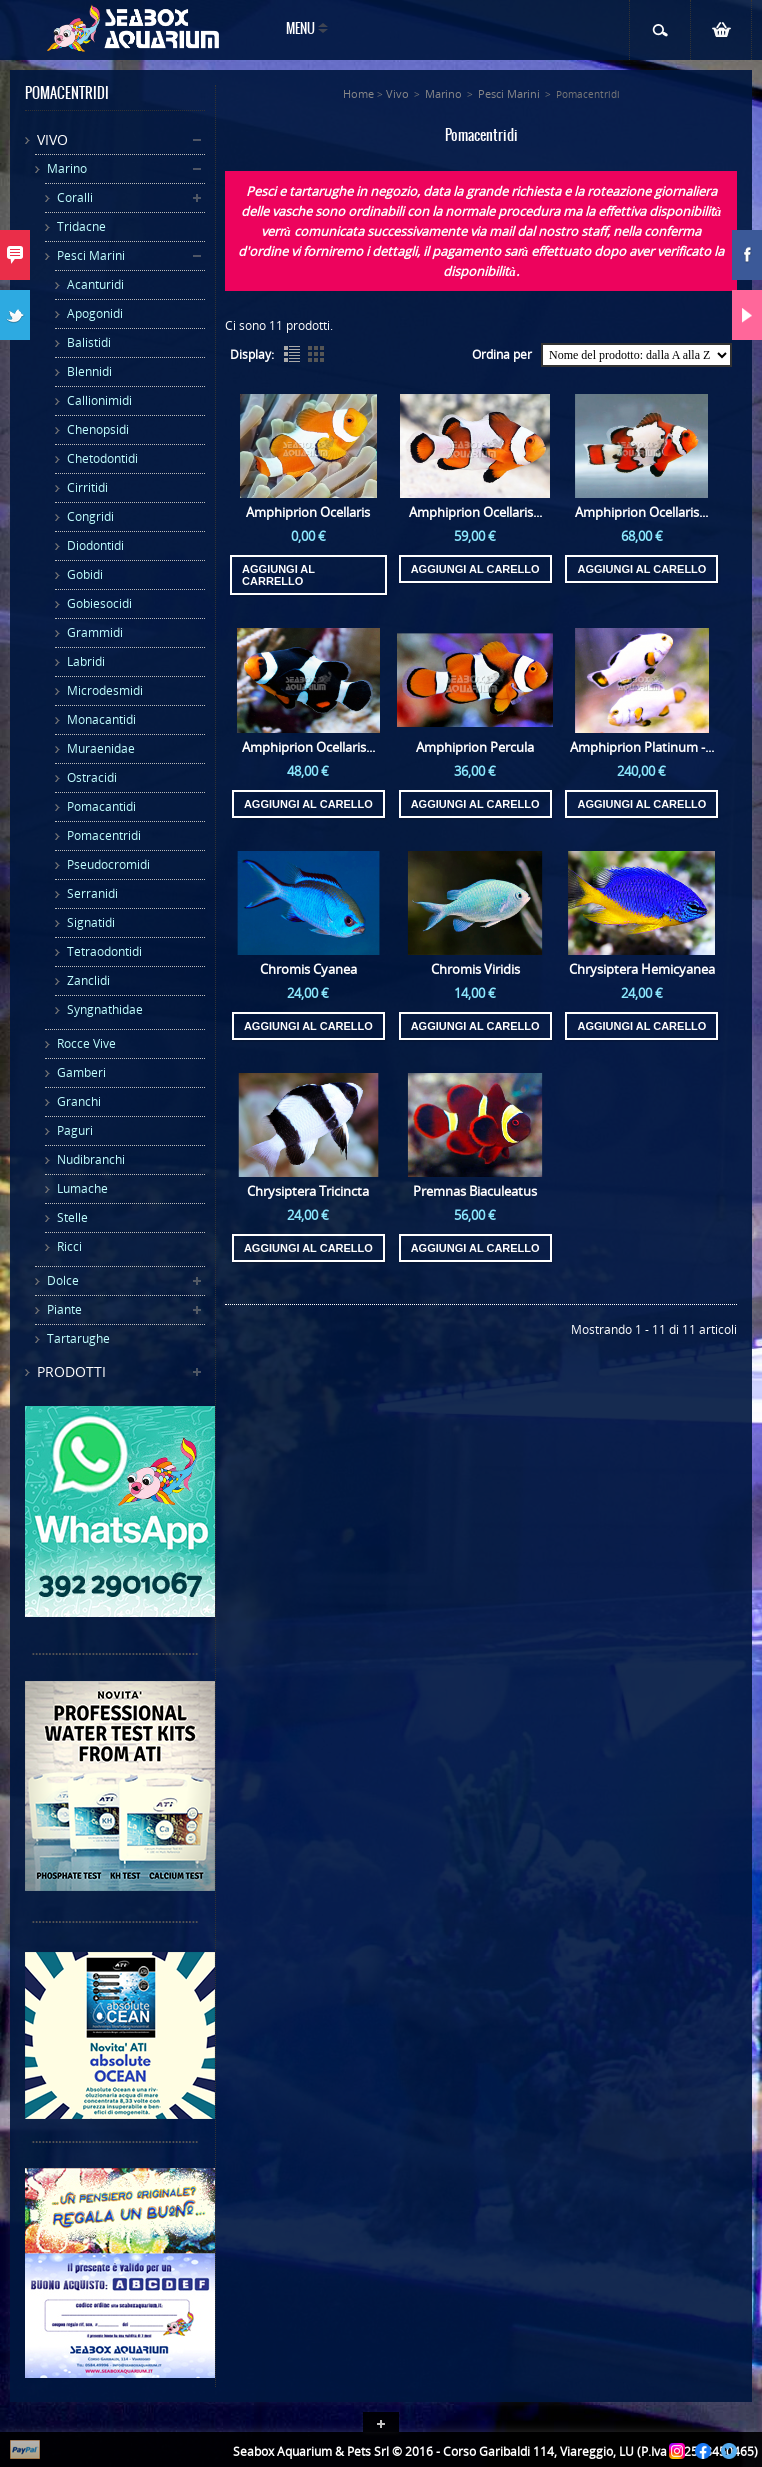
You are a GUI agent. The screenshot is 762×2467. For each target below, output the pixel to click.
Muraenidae (101, 748)
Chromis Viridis (475, 969)
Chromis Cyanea (308, 969)
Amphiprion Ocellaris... (475, 512)
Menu (300, 29)
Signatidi (91, 922)
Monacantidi (101, 719)
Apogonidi (95, 313)
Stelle (72, 1217)
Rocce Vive (86, 1043)
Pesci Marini (91, 255)
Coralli (75, 197)
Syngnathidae (105, 1009)
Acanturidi (95, 284)
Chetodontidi (102, 458)
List (292, 354)
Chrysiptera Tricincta (308, 1191)
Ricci (69, 1246)
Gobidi (85, 574)
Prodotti (71, 1371)
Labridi (86, 661)
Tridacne (81, 226)
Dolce (63, 1280)
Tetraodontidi (104, 951)
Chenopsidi (98, 429)
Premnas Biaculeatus (475, 1191)
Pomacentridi (104, 835)
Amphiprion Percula (475, 747)
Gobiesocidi (99, 603)
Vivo (52, 139)
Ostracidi (92, 777)
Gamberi (81, 1072)
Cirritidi (87, 487)
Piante (64, 1309)
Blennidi (89, 371)
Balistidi (89, 342)
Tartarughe (78, 1338)
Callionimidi (99, 400)
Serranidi (92, 893)
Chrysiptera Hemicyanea (642, 969)
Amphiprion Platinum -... (642, 747)
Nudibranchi (91, 1159)
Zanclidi (88, 980)
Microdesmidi (105, 690)
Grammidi (95, 632)
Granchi (79, 1101)
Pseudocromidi (108, 864)
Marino (67, 168)
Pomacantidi (101, 806)
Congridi (90, 516)
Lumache (82, 1188)
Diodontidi (95, 545)
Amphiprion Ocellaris (308, 512)
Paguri (75, 1130)
